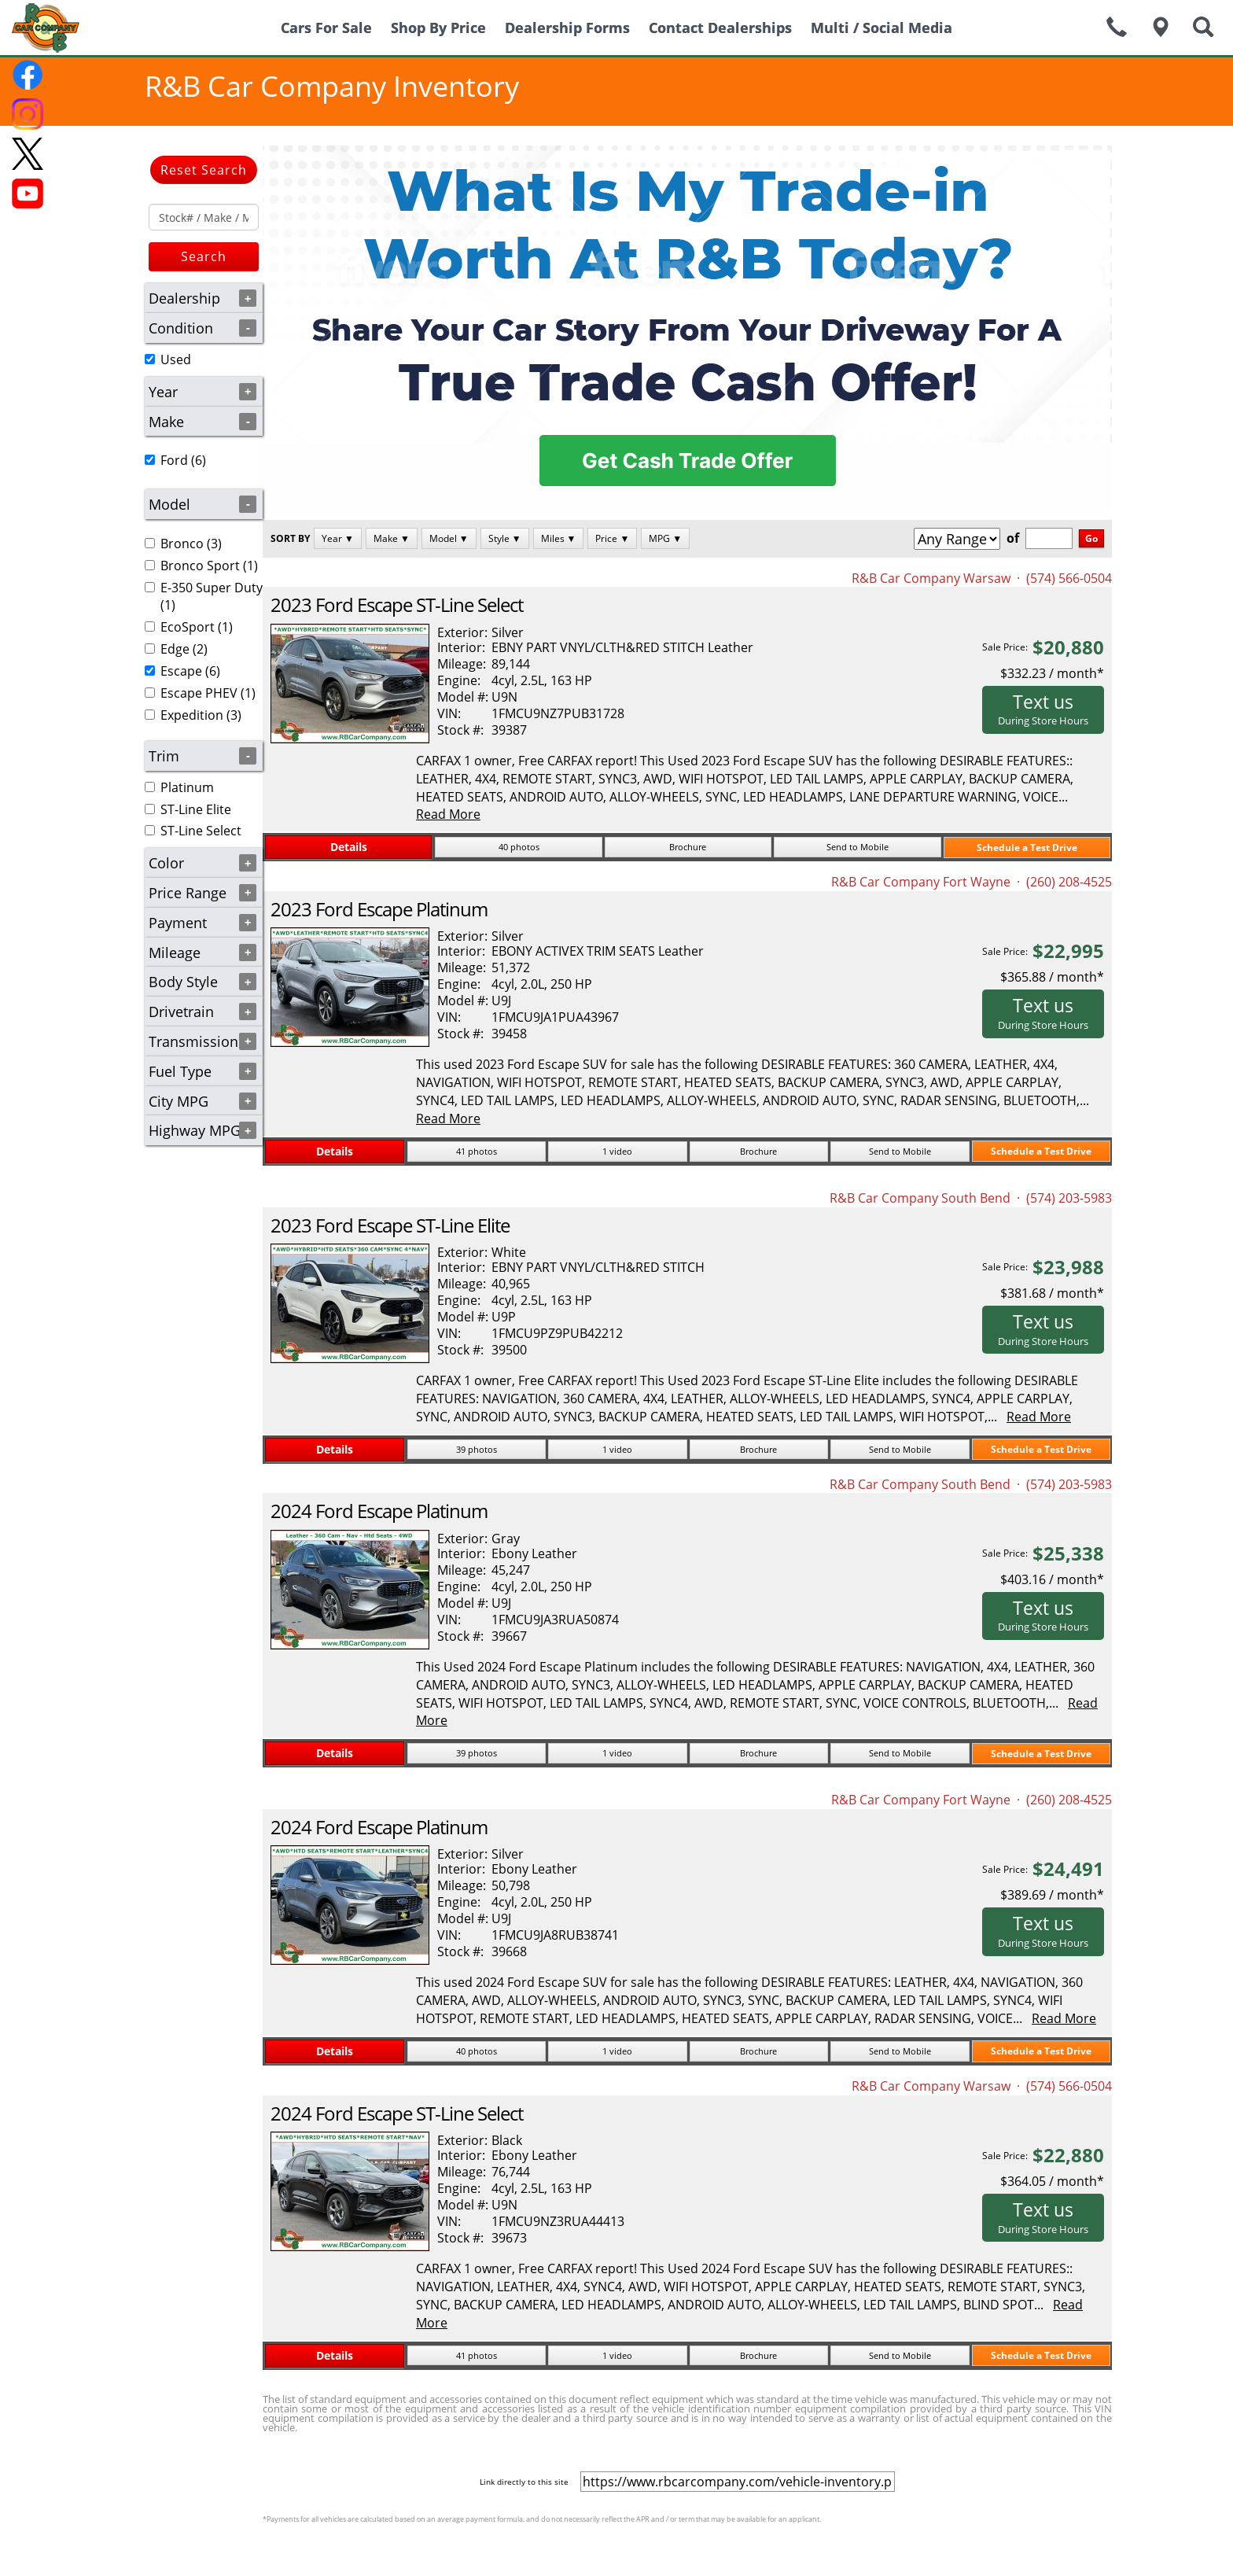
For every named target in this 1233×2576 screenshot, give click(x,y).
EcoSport (187, 627)
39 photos (476, 1449)
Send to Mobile (857, 847)
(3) (183, 543)
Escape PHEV (198, 693)
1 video (617, 1151)
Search (203, 256)
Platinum (187, 787)
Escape (181, 671)
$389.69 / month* (1052, 1894)
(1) (201, 565)
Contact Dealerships (720, 27)
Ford (174, 460)
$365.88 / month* (1052, 977)
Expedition (191, 715)
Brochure (687, 847)
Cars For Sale (326, 27)
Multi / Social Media (881, 27)
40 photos (519, 847)
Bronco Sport (200, 565)
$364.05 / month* (1052, 2181)
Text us (1043, 708)
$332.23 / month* (1052, 673)
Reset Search (203, 170)
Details (348, 846)
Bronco (182, 543)
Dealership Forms (567, 27)
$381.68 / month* (1052, 1293)
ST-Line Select (200, 830)
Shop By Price (438, 27)
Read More (448, 814)
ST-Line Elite (195, 809)
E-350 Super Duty (211, 587)
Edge (175, 649)
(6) (175, 460)
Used (175, 359)
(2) (176, 649)
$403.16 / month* (1052, 1579)
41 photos (476, 1151)
